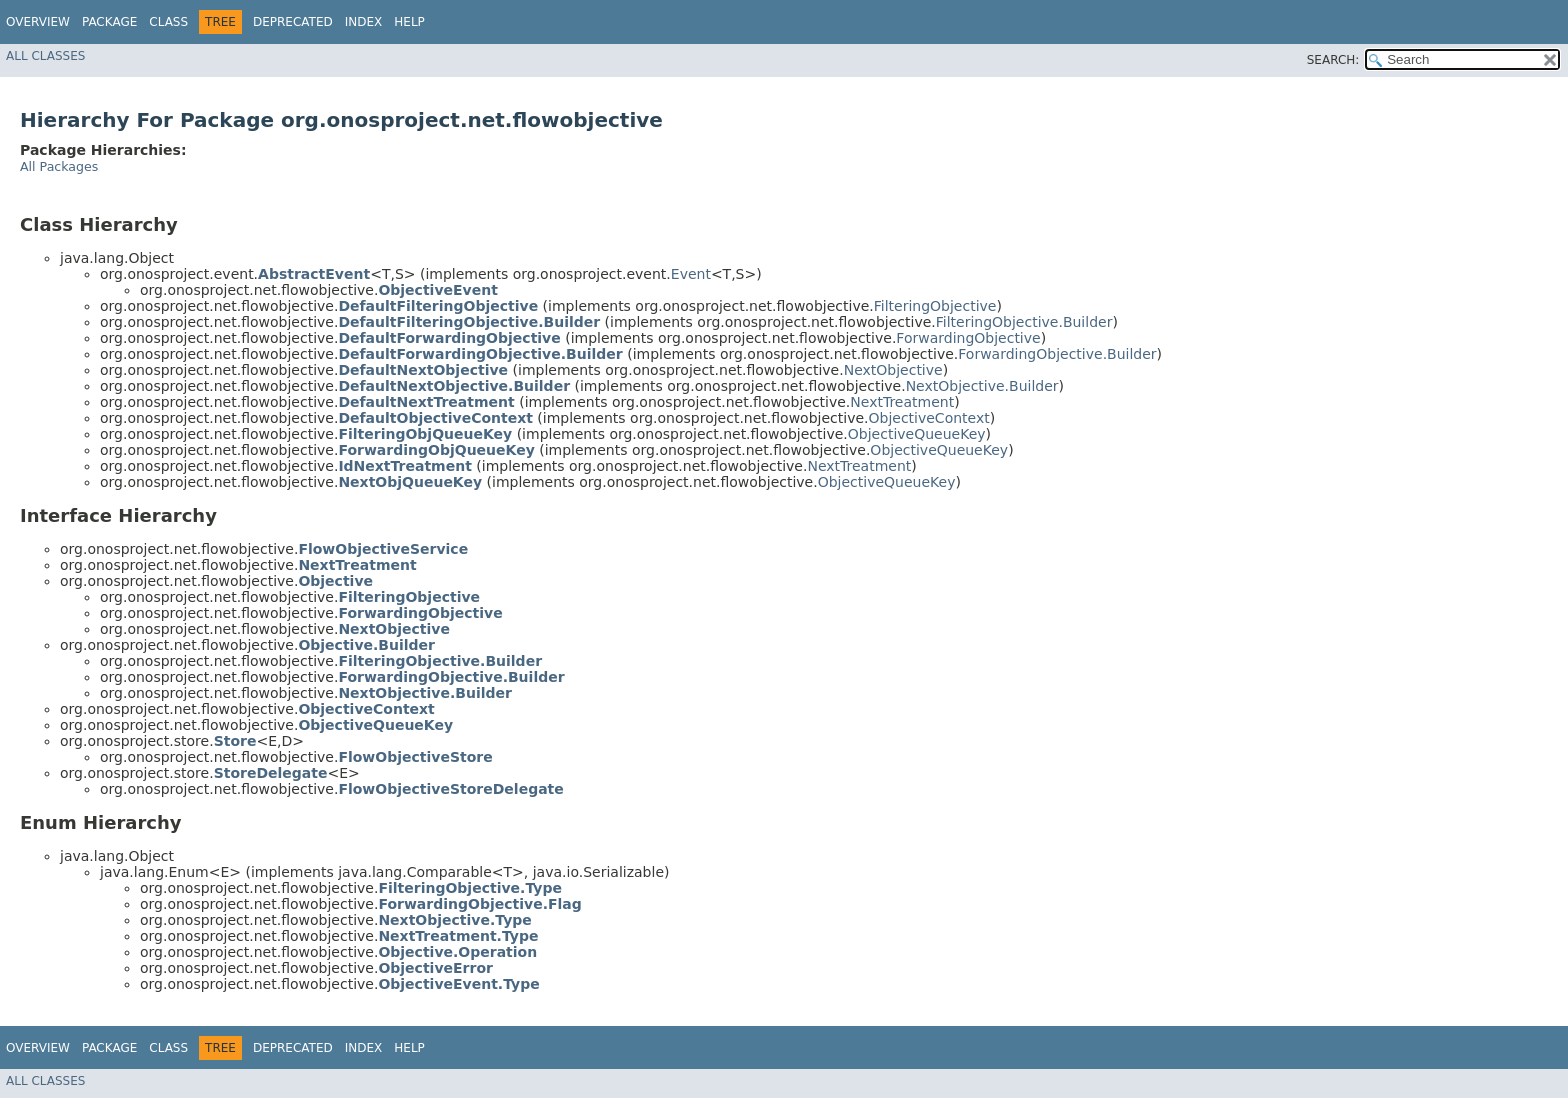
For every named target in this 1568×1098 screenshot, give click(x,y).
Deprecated (293, 22)
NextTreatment (902, 402)
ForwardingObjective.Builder (1057, 354)
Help (409, 22)
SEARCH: (1333, 60)
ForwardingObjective (968, 338)
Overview (38, 22)
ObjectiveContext (928, 418)
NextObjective (893, 370)
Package (109, 22)
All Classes (45, 56)
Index (364, 22)
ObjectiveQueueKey (917, 434)
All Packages (59, 166)
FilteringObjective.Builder (1024, 322)
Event (691, 274)
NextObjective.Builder (982, 386)
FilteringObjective (935, 306)
